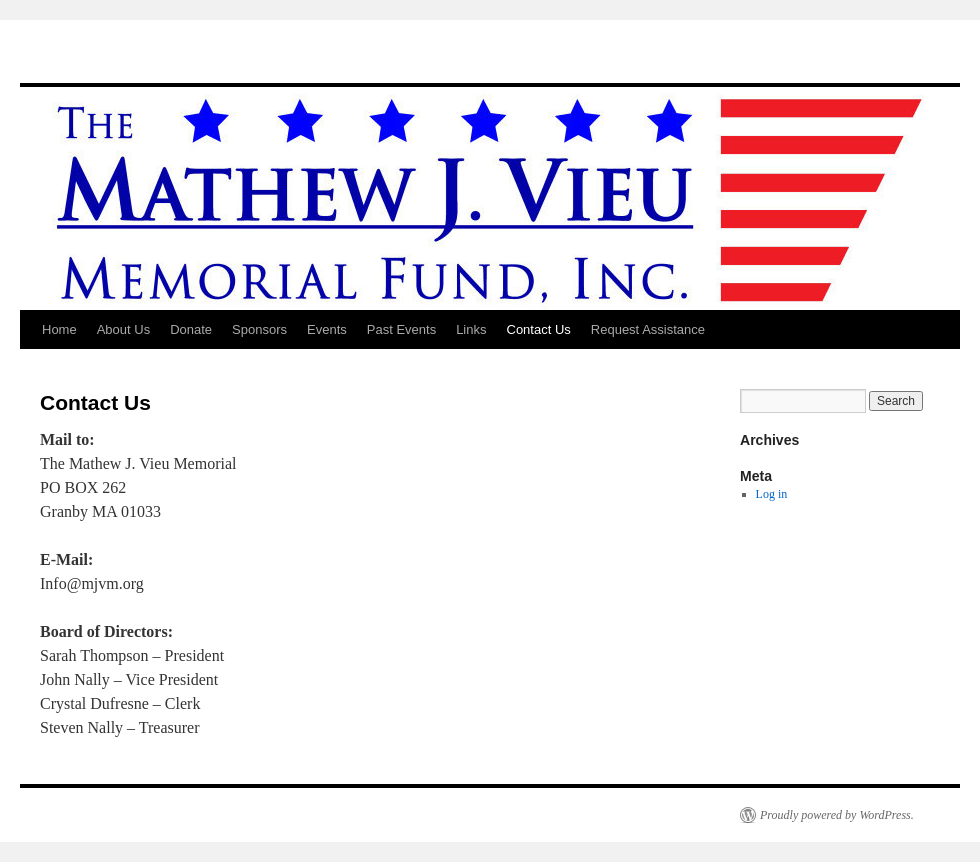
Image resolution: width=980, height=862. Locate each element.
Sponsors (259, 329)
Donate (191, 329)
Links (471, 329)
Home (59, 329)
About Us (123, 329)
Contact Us (539, 329)
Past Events (401, 329)
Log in (772, 494)
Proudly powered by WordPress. (837, 815)
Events (327, 329)
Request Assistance (648, 329)
